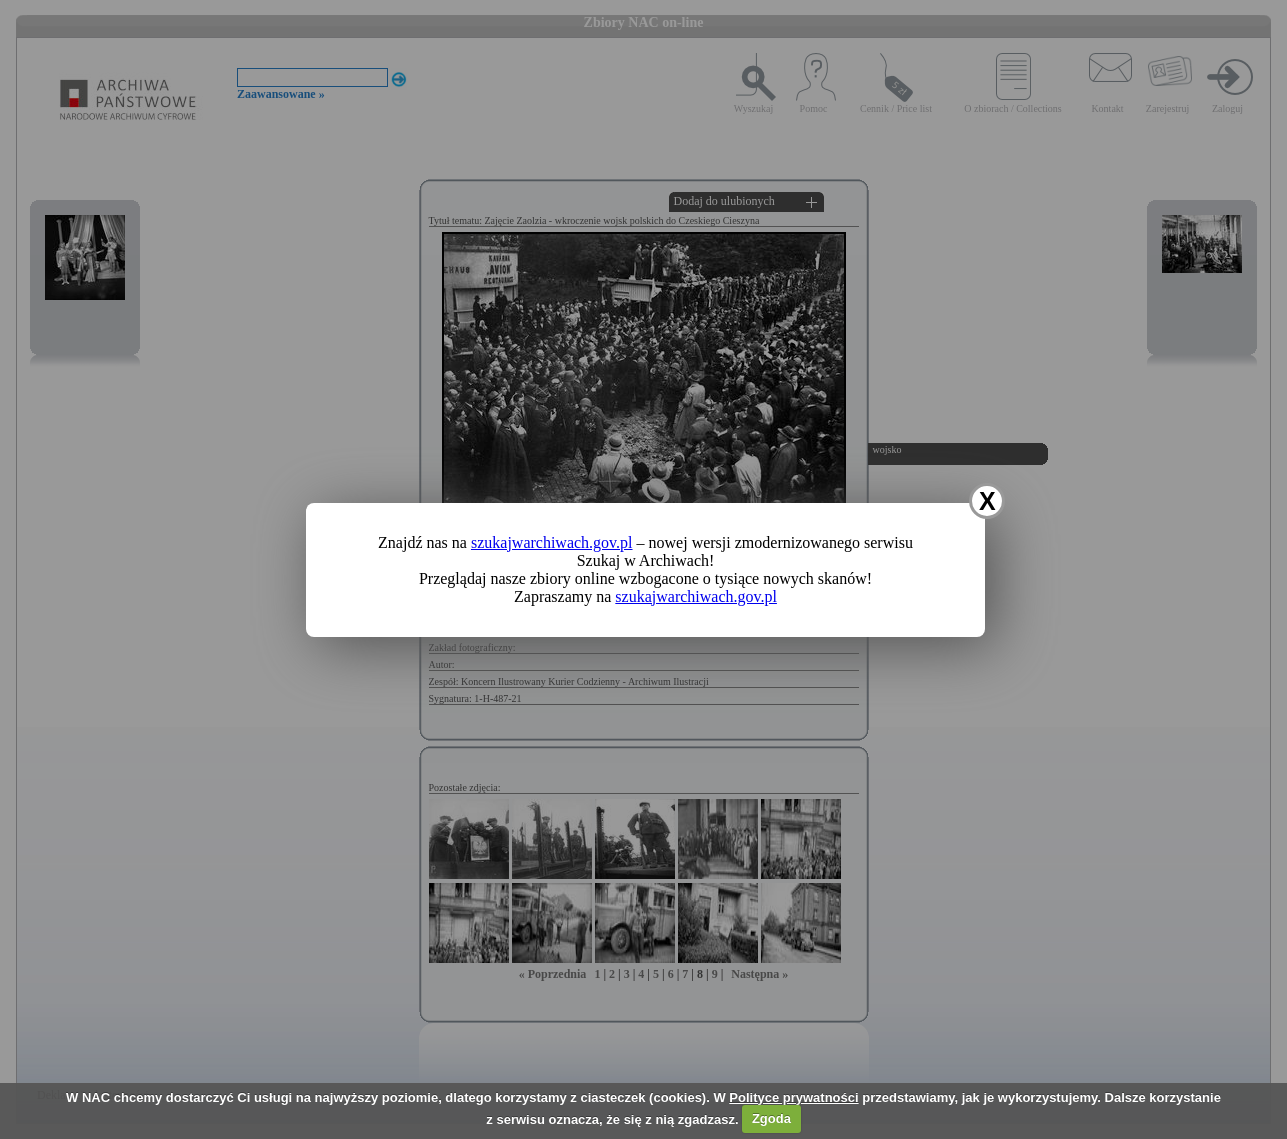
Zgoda (771, 1118)
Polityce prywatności (793, 1097)
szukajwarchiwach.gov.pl (552, 542)
